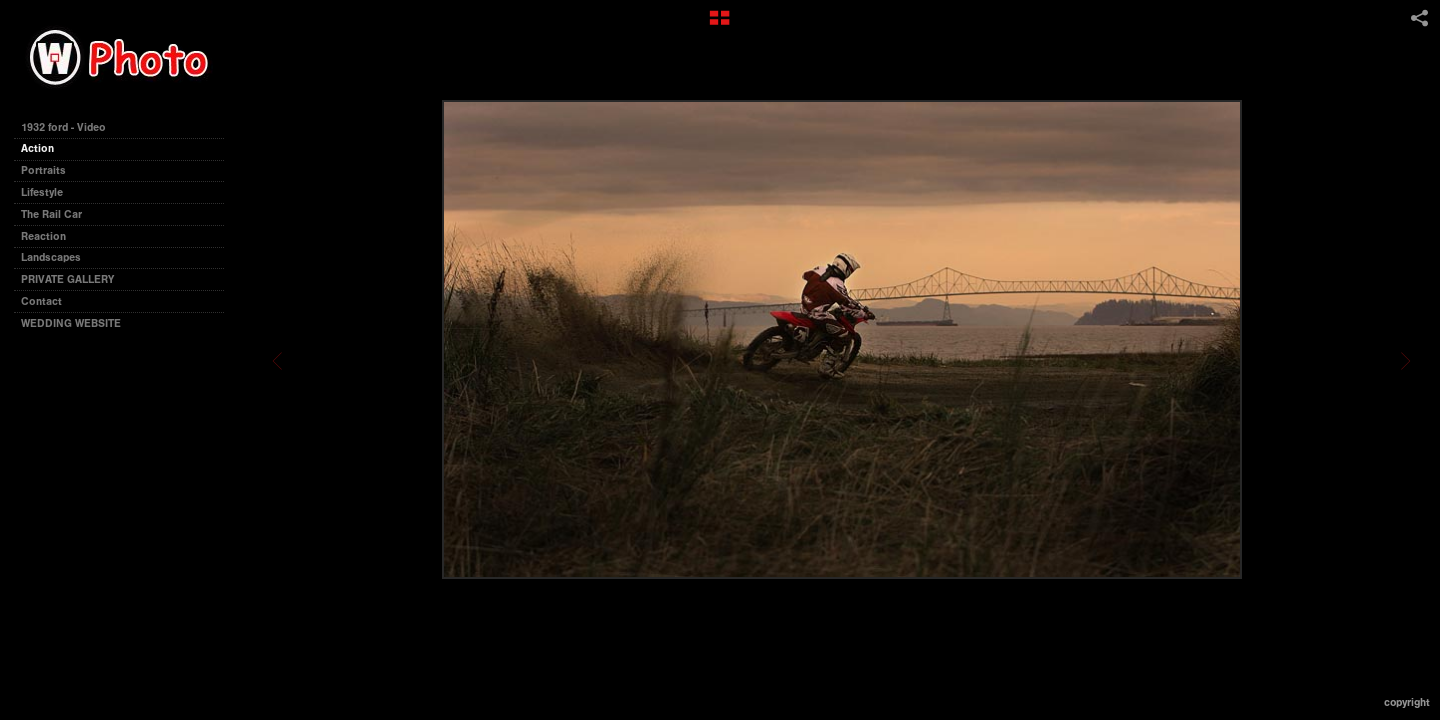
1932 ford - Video (63, 127)
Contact (41, 301)
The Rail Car (51, 214)
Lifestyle (42, 192)
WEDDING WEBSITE (71, 323)
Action (37, 148)
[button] (719, 25)
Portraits (43, 170)
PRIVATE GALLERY (67, 279)
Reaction (43, 236)
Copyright (1407, 702)
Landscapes (51, 257)
